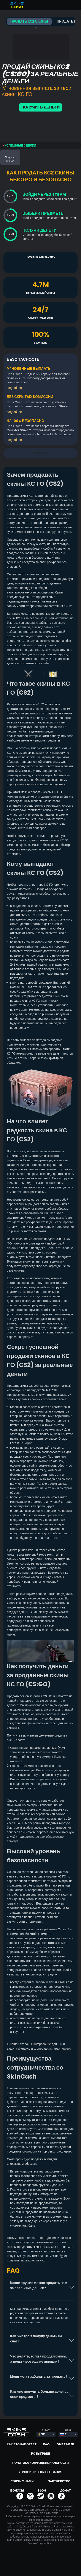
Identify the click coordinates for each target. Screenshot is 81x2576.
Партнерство (59, 2481)
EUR (42, 2434)
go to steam (40, 2496)
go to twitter (30, 2496)
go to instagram (51, 2496)
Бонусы (17, 2490)
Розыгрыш (40, 2453)
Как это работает (22, 2444)
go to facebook (19, 2496)
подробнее (14, 388)
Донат (65, 2490)
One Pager (65, 2444)
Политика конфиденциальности (40, 2463)
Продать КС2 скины (29, 21)
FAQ (46, 2444)
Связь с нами (22, 2481)
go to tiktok (61, 2496)
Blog (42, 2490)
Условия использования (40, 2472)
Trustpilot (24, 35)
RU (64, 2434)
